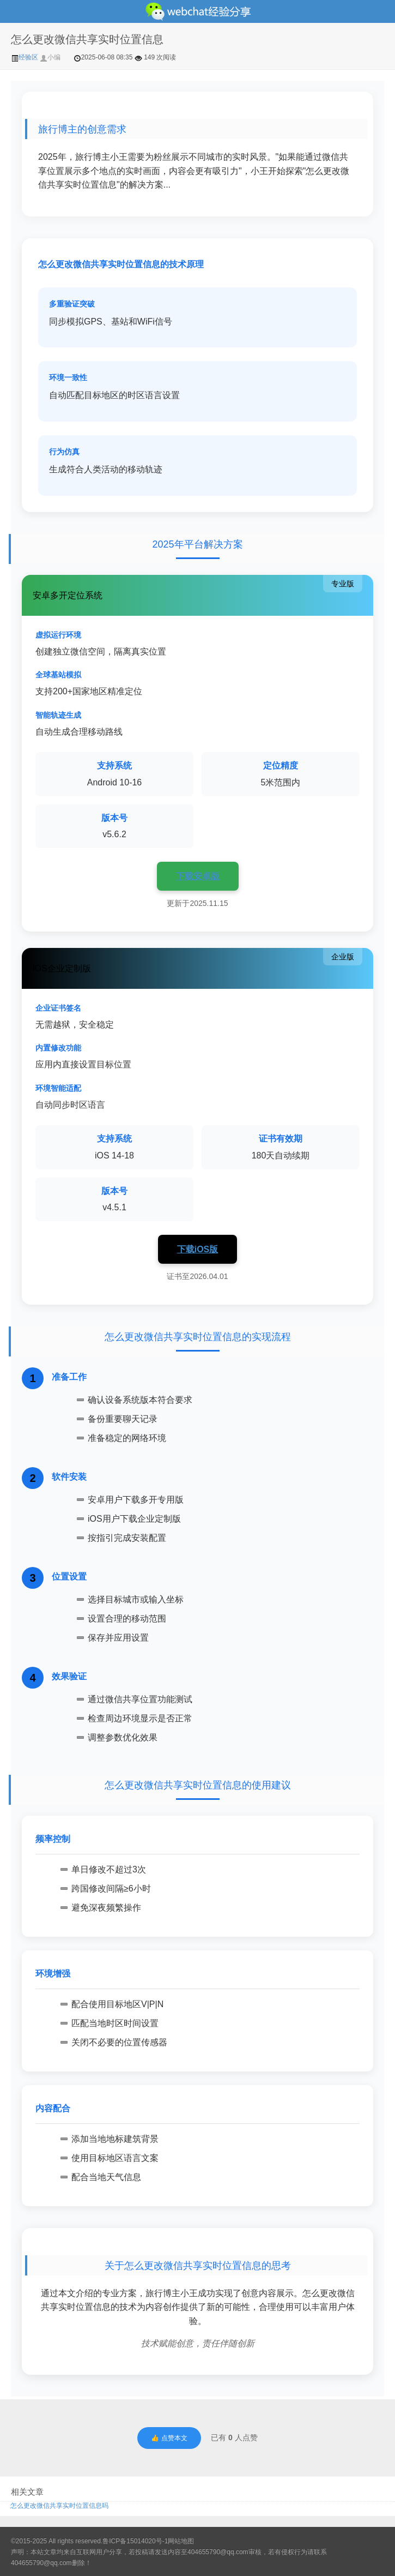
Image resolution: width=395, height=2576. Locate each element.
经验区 (25, 57)
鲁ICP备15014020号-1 (135, 2541)
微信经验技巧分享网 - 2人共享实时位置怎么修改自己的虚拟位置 (197, 11)
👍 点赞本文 (169, 2438)
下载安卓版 (198, 876)
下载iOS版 (197, 1249)
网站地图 (181, 2541)
